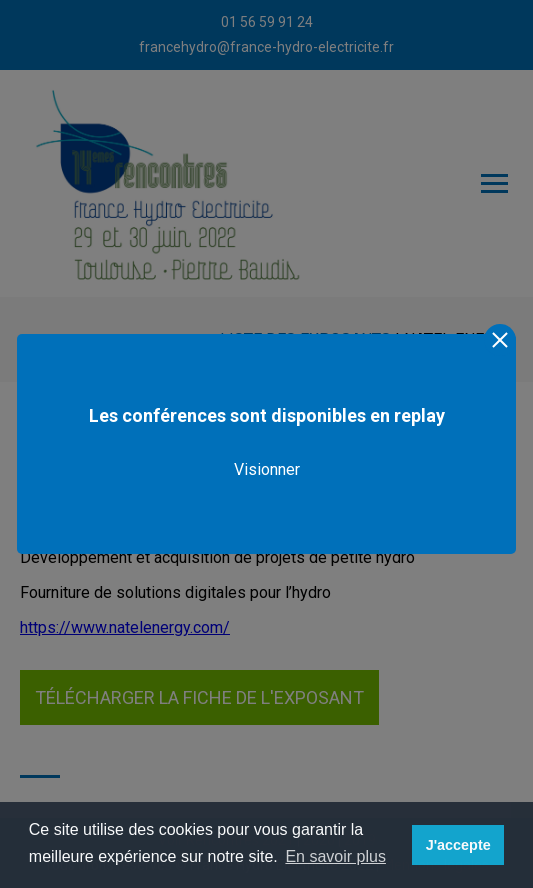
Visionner (267, 469)
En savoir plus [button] (335, 856)
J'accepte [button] (458, 845)
